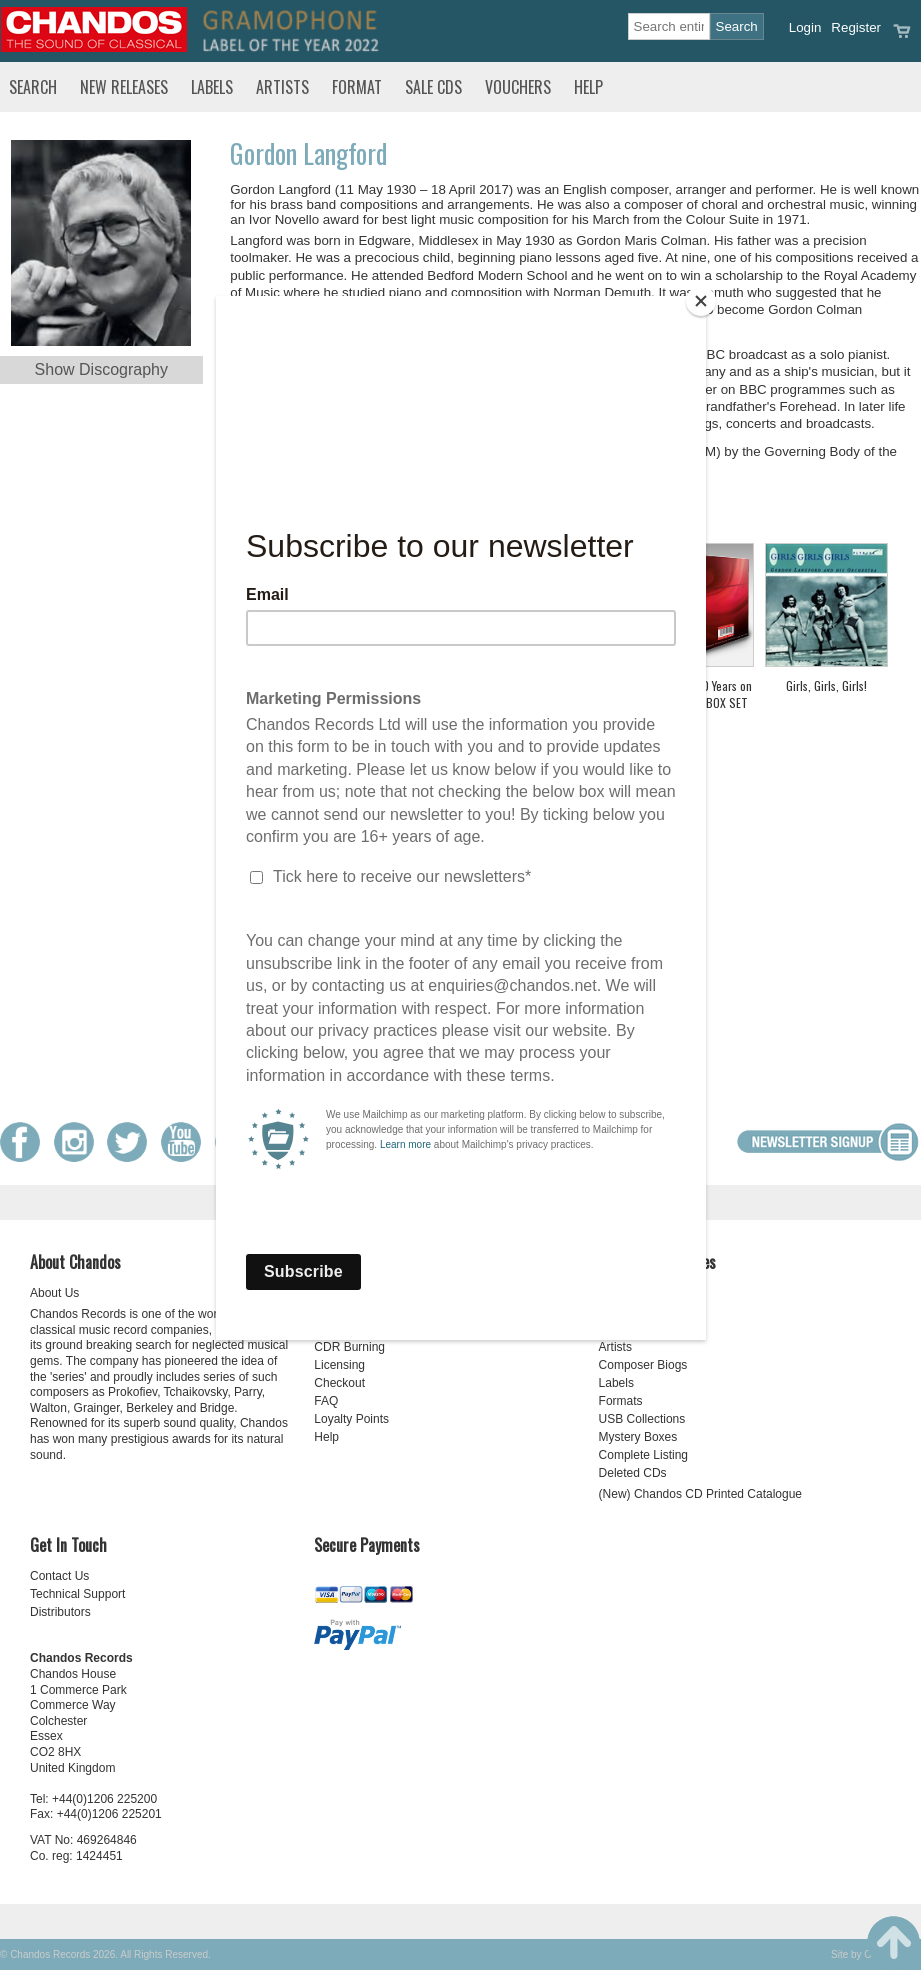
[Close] (701, 301)
